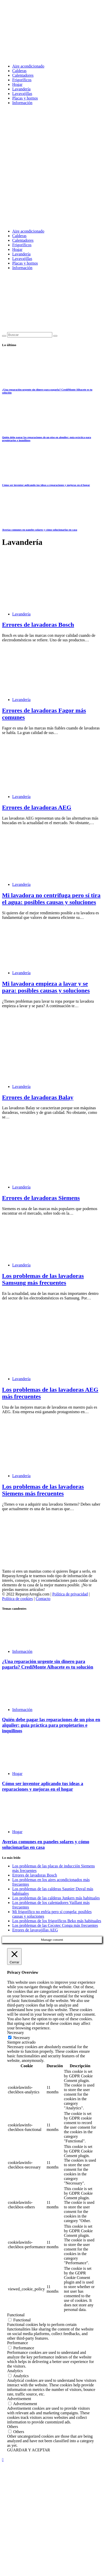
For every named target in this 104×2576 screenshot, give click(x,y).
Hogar (17, 84)
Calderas (19, 71)
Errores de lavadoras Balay (37, 1097)
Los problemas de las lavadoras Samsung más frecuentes (43, 1279)
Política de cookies (17, 1598)
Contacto (43, 1598)
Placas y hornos (25, 98)
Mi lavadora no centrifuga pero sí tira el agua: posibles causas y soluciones (51, 898)
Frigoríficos (22, 80)
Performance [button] (17, 2343)
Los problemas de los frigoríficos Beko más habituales (56, 1921)
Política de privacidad (70, 1594)
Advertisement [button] (19, 2398)
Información (22, 103)
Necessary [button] (15, 2032)
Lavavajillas (22, 93)
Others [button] (12, 2426)
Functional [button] (15, 2315)
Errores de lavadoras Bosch (38, 624)
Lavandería (21, 89)
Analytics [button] (15, 2371)
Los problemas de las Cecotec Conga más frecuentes (55, 1925)
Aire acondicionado (28, 66)
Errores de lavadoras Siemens (41, 1198)
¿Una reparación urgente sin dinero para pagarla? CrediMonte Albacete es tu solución (47, 1664)
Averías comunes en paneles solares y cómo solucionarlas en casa (39, 529)
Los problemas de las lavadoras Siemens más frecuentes (43, 1490)
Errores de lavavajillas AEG (35, 1930)
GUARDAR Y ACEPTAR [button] (28, 2450)
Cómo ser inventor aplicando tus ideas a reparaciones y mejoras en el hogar (46, 484)
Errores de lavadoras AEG (36, 807)
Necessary (21, 2037)
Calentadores (23, 75)
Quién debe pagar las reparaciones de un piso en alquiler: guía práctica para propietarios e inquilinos (51, 1725)
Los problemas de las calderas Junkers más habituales (56, 1898)
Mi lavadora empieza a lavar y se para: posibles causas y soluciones (46, 987)
